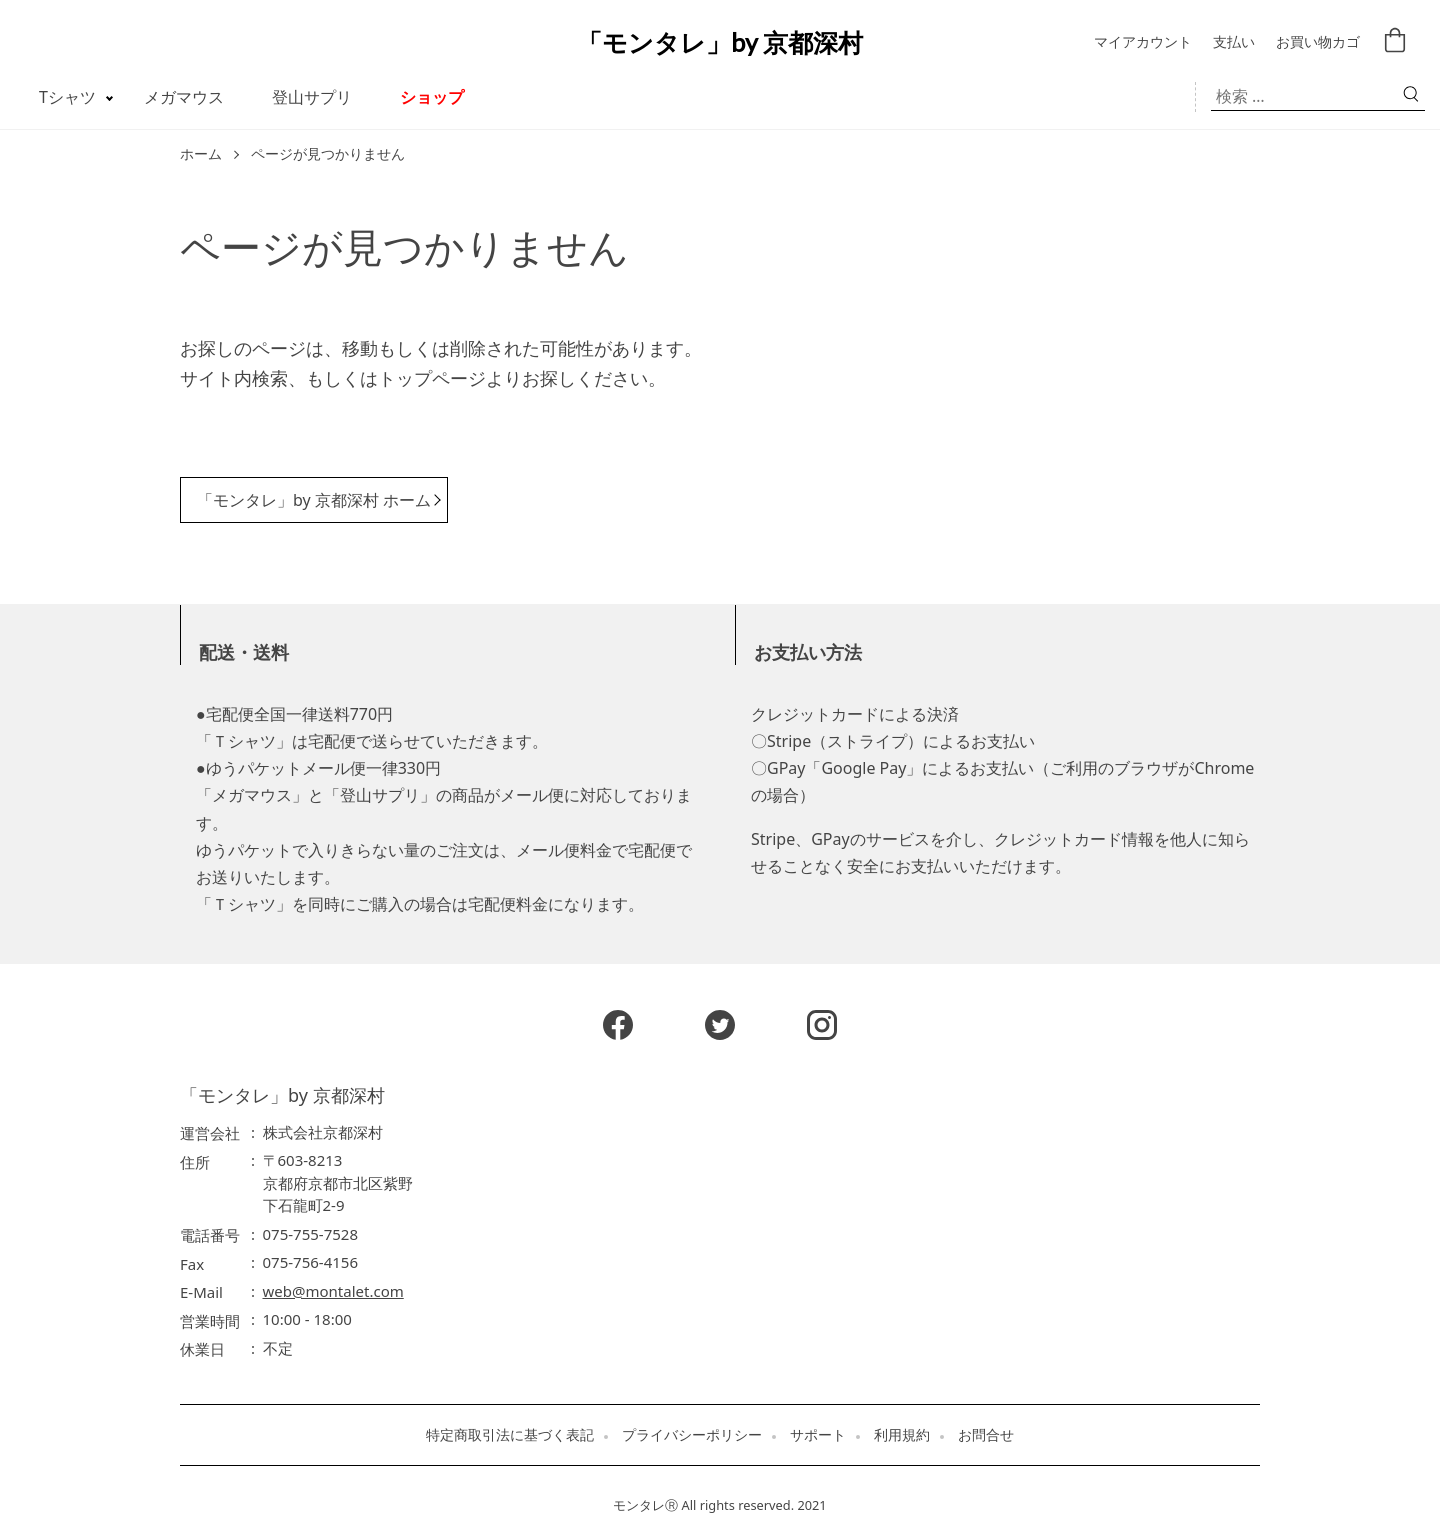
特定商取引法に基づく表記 (510, 1435)
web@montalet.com (333, 1291)
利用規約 (902, 1435)
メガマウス (184, 97)
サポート (818, 1435)
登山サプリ (312, 97)
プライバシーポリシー (692, 1435)
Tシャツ (67, 97)
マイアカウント (1143, 42)
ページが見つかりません (328, 154)
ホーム (201, 154)
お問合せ (986, 1435)
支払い (1234, 42)
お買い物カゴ (1318, 42)
